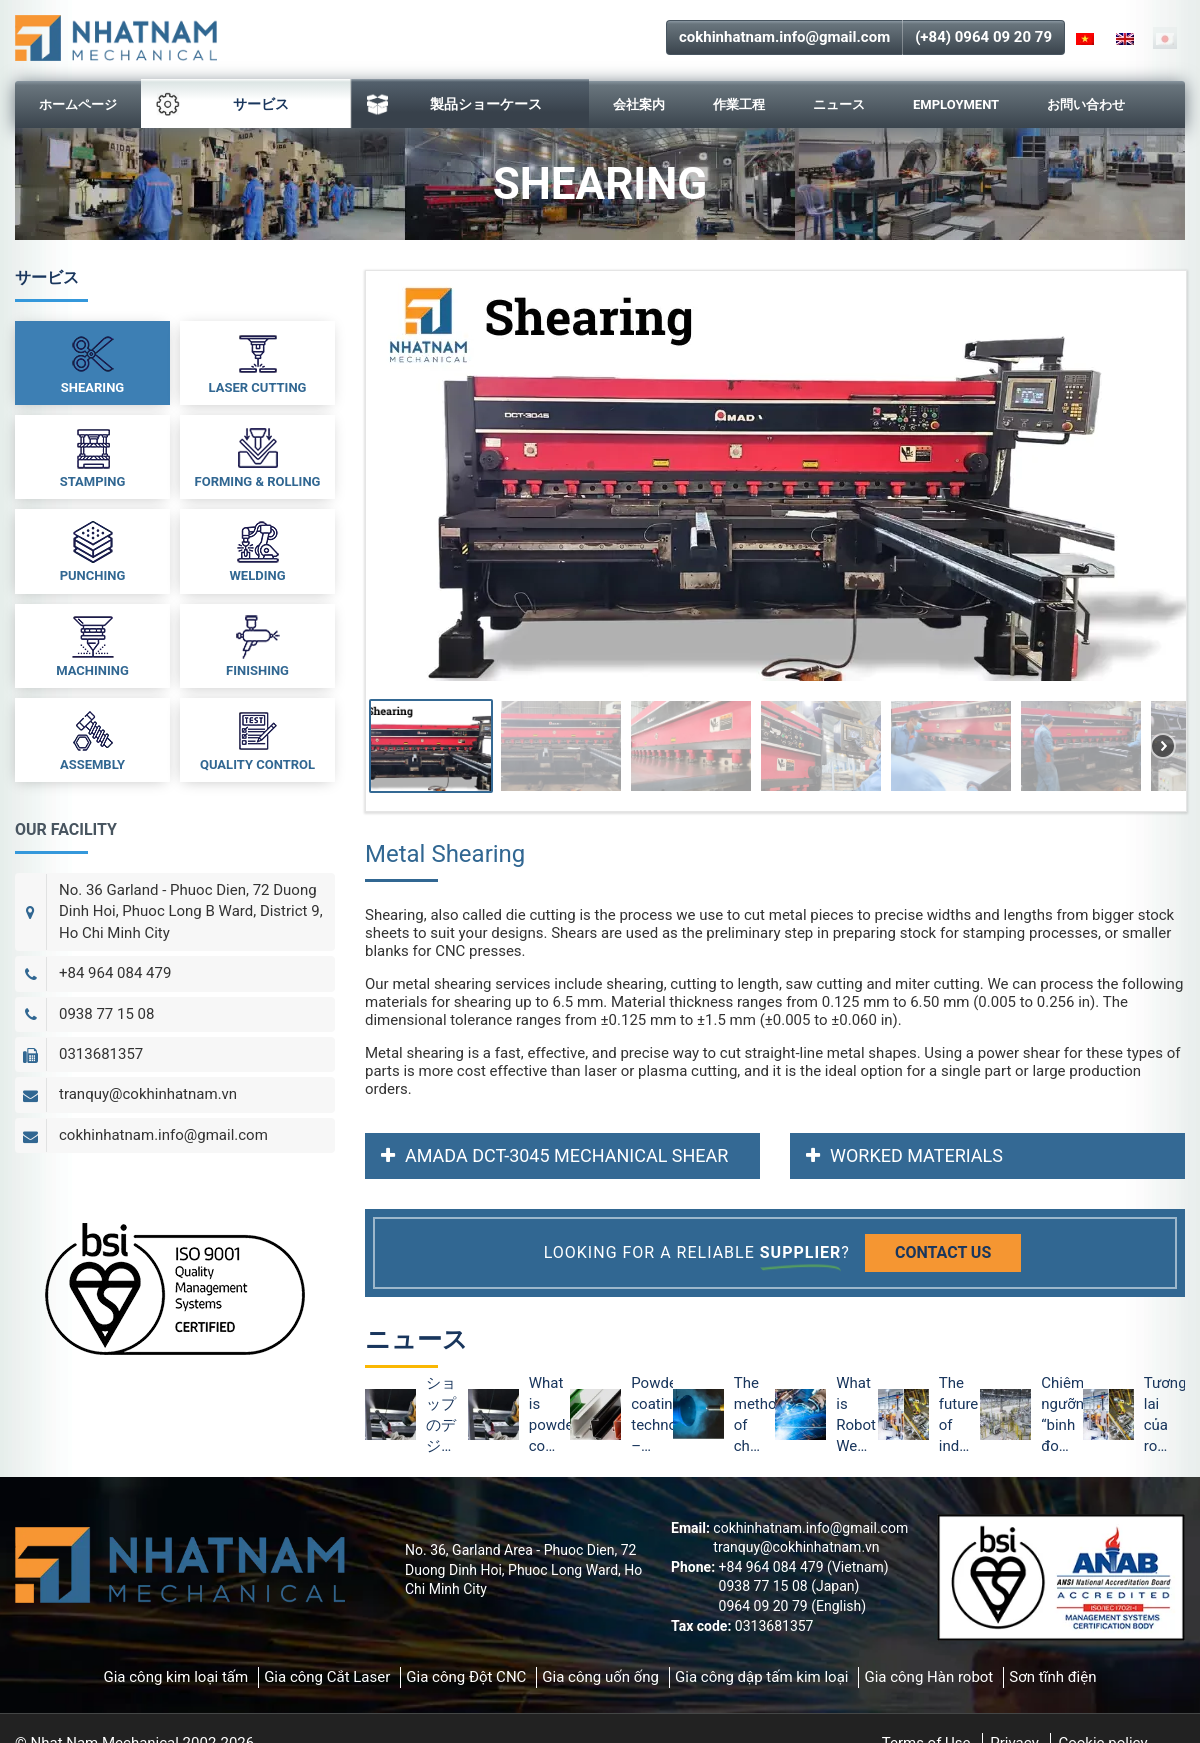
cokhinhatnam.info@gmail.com (784, 37)
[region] (775, 541)
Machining (92, 645)
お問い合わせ (1086, 104)
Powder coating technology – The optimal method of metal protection (651, 1415)
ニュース (839, 104)
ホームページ (78, 104)
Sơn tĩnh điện (1052, 1677)
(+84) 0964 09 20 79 (983, 37)
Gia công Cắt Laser (327, 1677)
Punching (93, 550)
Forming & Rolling (258, 456)
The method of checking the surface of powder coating (754, 1415)
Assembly (92, 739)
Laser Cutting (258, 362)
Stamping (93, 456)
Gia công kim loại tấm (175, 1677)
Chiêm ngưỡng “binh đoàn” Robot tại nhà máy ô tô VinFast (1061, 1415)
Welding (257, 550)
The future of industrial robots (959, 1415)
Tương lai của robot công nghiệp (1164, 1415)
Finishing (257, 645)
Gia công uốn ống (600, 1677)
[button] (431, 746)
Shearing (92, 362)
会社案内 (639, 104)
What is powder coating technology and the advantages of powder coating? (549, 1415)
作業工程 (739, 104)
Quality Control (257, 739)
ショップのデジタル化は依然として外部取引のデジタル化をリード (441, 1415)
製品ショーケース (454, 104)
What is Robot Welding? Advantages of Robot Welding (856, 1415)
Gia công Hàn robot (928, 1677)
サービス (222, 104)
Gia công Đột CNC (466, 1677)
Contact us (943, 1252)
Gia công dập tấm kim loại (761, 1677)
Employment (956, 104)
